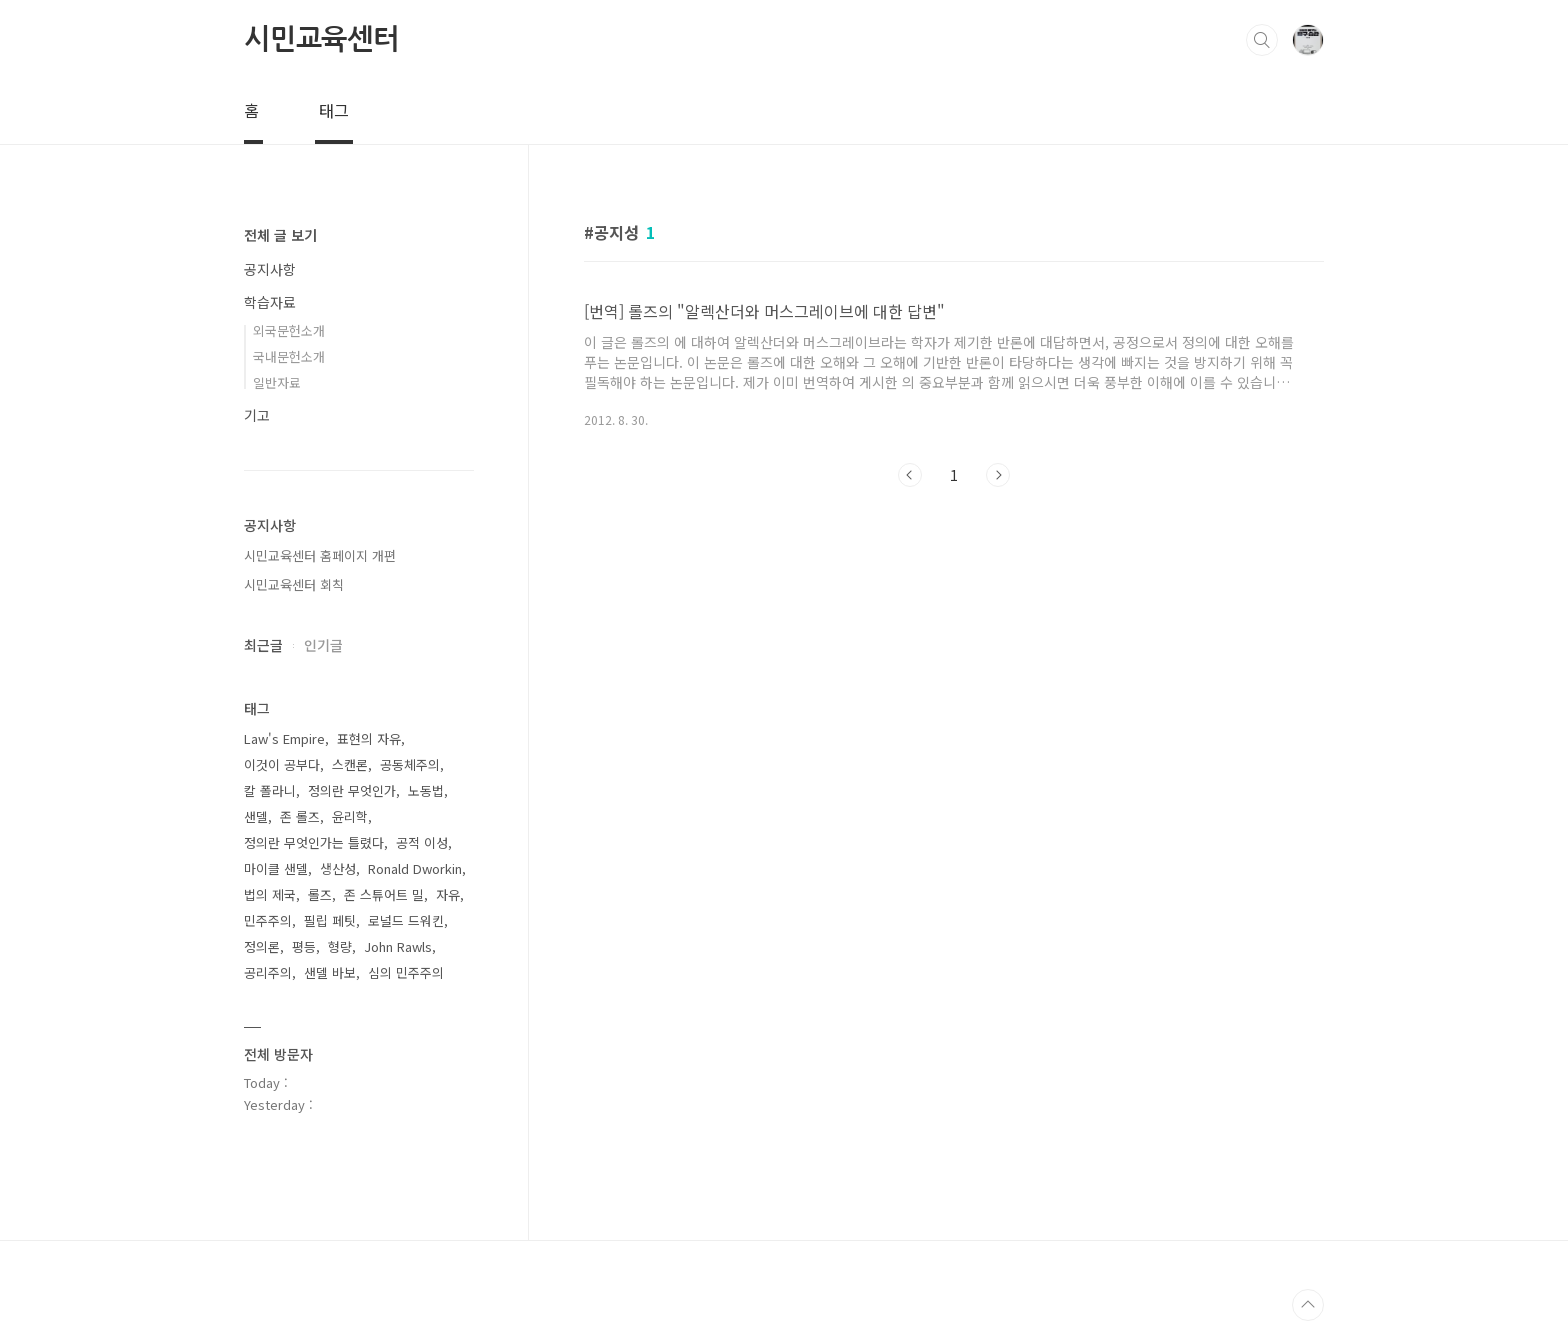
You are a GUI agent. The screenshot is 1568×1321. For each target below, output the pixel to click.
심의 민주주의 (406, 972)
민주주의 (268, 920)
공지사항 (270, 269)
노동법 (426, 790)
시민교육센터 (321, 39)
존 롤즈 (300, 816)
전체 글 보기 (280, 235)
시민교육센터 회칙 (294, 584)
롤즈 (320, 894)
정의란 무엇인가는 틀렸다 (314, 842)
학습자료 (270, 302)
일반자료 (277, 382)
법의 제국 (270, 894)
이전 (910, 475)
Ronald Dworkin (415, 868)
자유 (448, 894)
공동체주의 (410, 764)
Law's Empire (284, 738)
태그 (334, 110)
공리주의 (268, 972)
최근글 (263, 645)
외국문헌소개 (289, 330)
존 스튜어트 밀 (384, 894)
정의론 (262, 946)
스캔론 (350, 764)
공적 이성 (422, 842)
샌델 (256, 816)
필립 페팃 (330, 920)
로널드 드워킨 (406, 920)
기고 (257, 415)
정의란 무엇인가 (352, 790)
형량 (340, 946)
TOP (1308, 1305)
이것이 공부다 (282, 764)
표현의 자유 (369, 738)
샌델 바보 (330, 972)
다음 (998, 475)
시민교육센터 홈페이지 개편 (320, 555)
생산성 (338, 868)
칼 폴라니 (270, 790)
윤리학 (350, 816)
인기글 (323, 645)
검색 (1262, 40)
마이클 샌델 (276, 868)
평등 (304, 946)
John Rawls (398, 946)
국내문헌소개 (289, 356)
